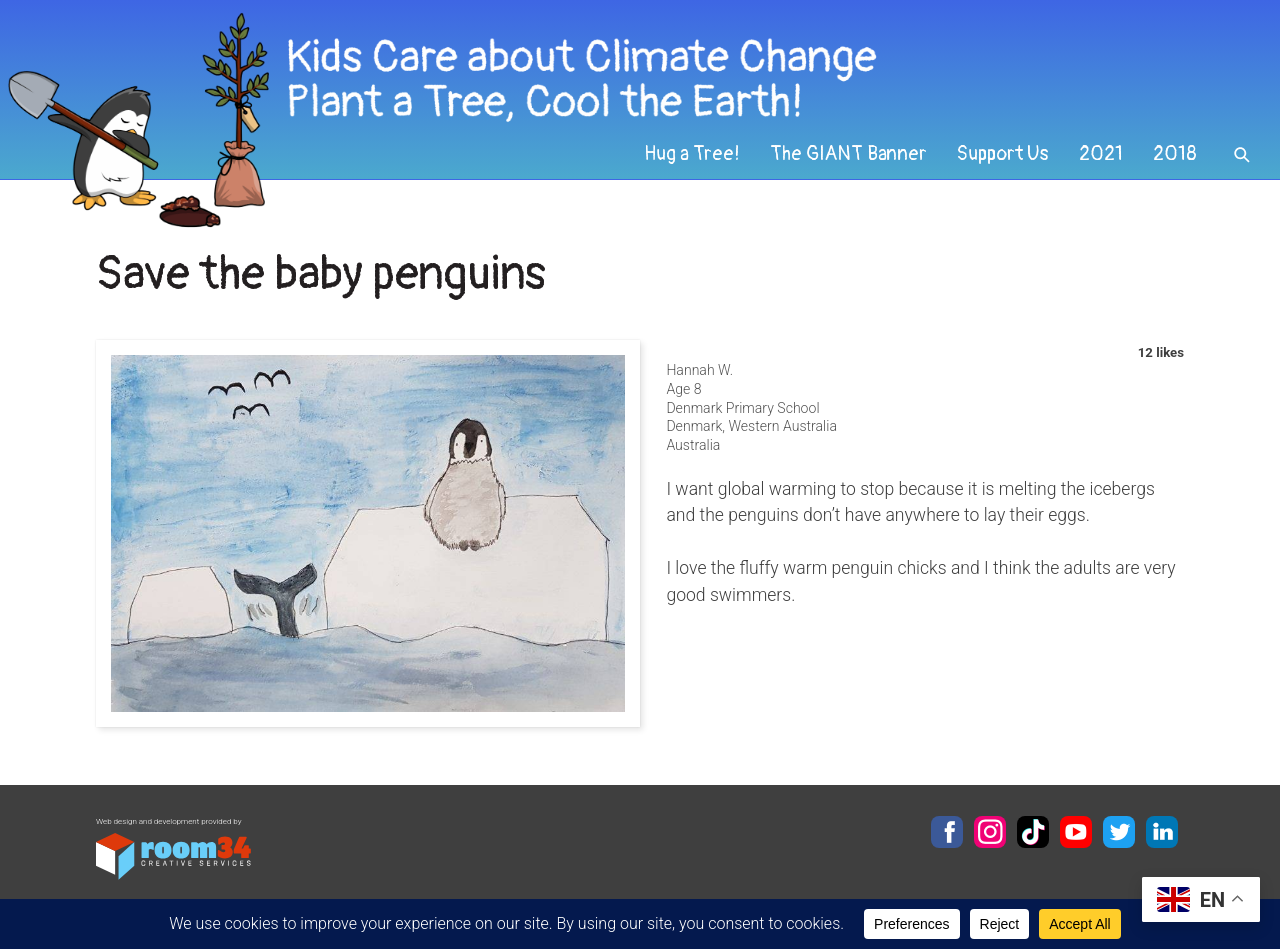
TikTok (1033, 832)
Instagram (990, 832)
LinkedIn (1162, 832)
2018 (1175, 154)
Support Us (1003, 154)
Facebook (947, 832)
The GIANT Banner (848, 154)
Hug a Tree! (692, 154)
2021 (1101, 154)
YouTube (1076, 832)
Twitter (1119, 832)
